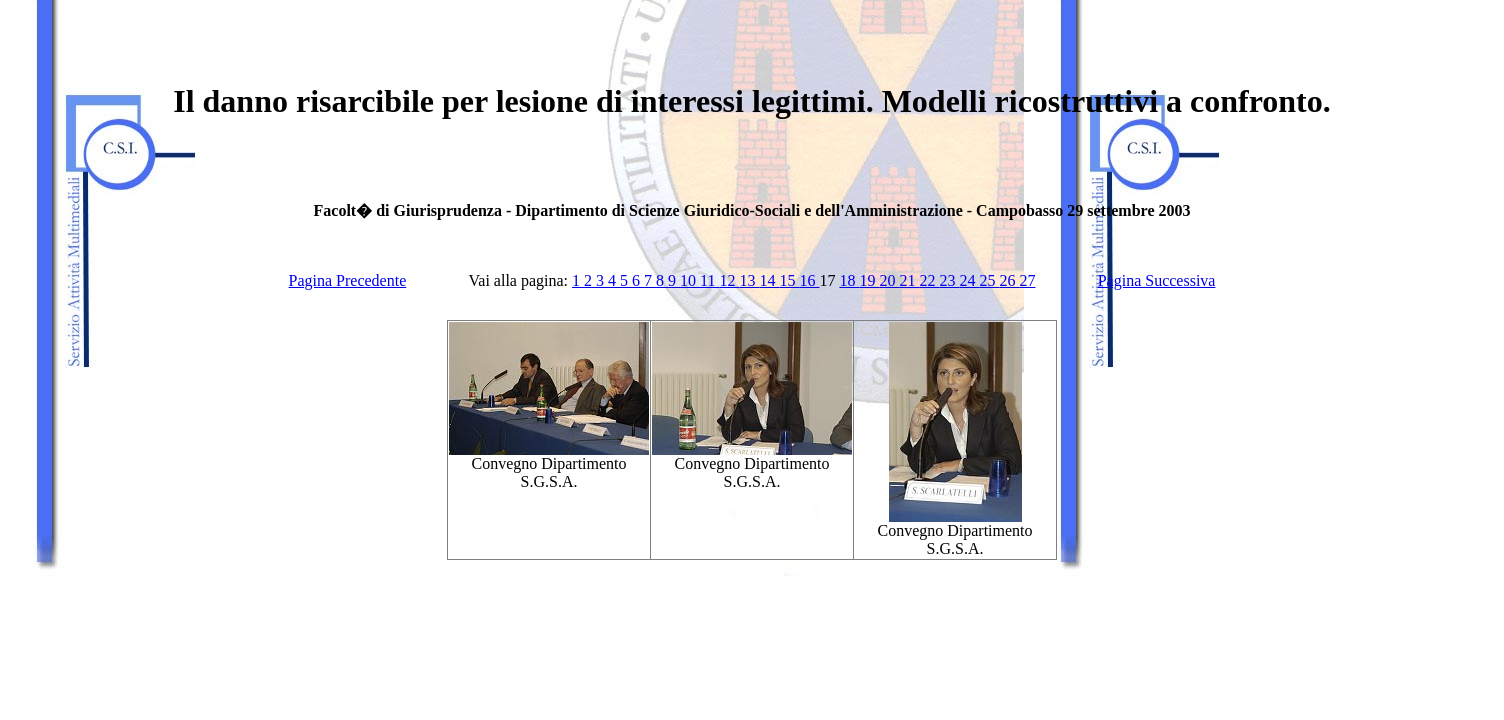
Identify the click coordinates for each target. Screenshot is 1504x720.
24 (969, 280)
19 (869, 280)
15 (789, 280)
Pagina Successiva (1157, 280)
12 (729, 280)
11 (709, 280)
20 (889, 280)
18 (849, 280)
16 (809, 280)
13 (749, 280)
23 (949, 280)
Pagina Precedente (348, 280)
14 (769, 280)
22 (929, 280)
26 (1009, 280)
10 (690, 280)
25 (989, 280)
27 (1027, 280)
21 (909, 280)
